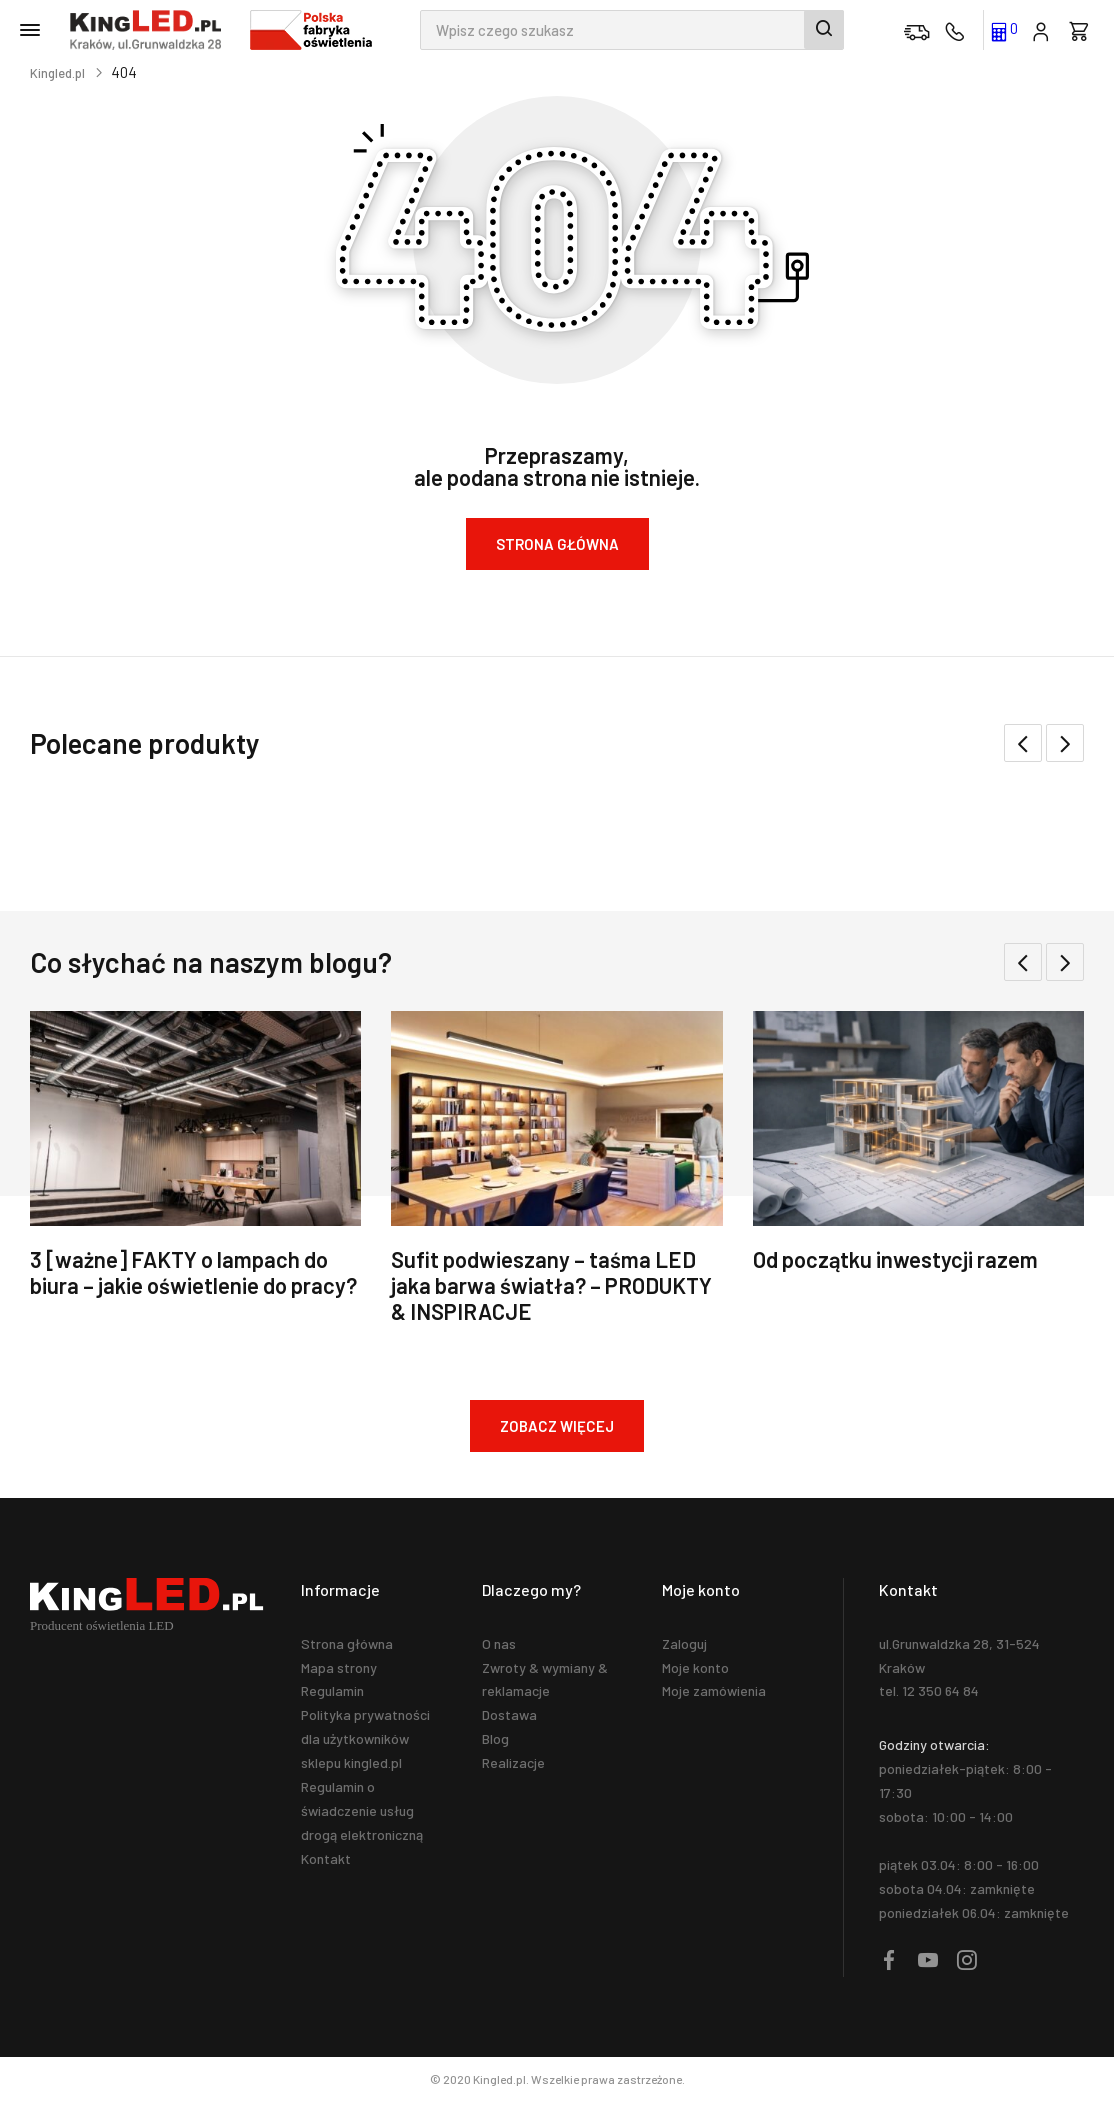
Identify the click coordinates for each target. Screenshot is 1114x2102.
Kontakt (326, 1858)
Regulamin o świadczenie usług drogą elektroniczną (362, 1810)
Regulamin (332, 1690)
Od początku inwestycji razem (895, 1259)
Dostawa (509, 1714)
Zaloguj (684, 1643)
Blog (495, 1738)
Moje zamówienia (714, 1690)
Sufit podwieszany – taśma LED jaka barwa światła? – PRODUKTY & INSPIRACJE (551, 1285)
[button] (1065, 743)
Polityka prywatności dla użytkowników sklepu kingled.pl (365, 1738)
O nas (499, 1643)
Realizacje (513, 1762)
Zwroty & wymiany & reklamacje (545, 1679)
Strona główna (347, 1643)
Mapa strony (339, 1667)
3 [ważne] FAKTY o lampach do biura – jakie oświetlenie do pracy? (193, 1272)
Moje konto (695, 1667)
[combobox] (632, 30)
